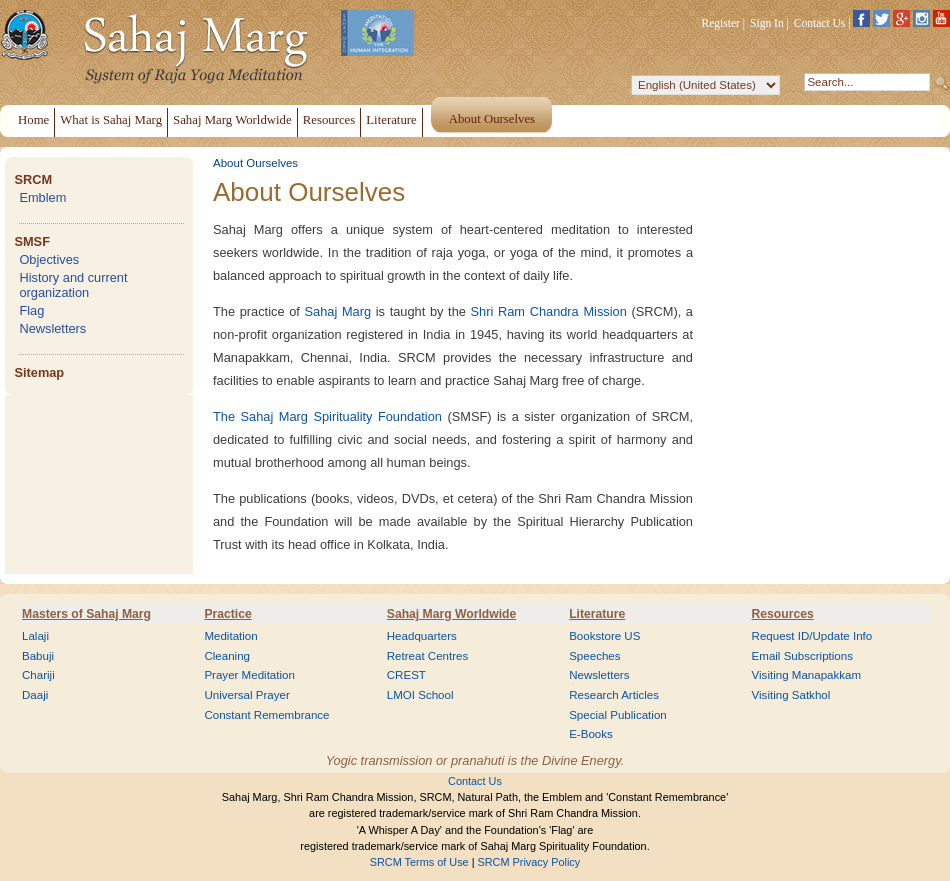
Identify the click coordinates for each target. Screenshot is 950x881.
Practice (227, 614)
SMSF (32, 241)
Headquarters (422, 636)
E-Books (591, 734)
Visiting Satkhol (791, 695)
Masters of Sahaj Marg (86, 614)
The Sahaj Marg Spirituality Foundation (327, 416)
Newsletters (52, 328)
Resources (783, 614)
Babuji (38, 656)
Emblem (42, 197)
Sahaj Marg (338, 311)
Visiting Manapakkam (807, 675)
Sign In (767, 23)
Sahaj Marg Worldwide (451, 614)
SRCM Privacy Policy (529, 862)
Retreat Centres (428, 656)
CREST (406, 675)
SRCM (33, 179)
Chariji (38, 675)
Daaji (35, 695)
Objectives (49, 259)
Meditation (230, 636)
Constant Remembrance (266, 715)
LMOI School (420, 695)
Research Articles (614, 695)
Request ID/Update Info (812, 636)
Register (721, 23)
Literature (597, 614)
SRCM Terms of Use (419, 862)
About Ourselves (255, 163)
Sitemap (39, 372)
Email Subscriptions (802, 656)
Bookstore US (604, 636)
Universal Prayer (246, 695)
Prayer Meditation (249, 675)
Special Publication (618, 715)
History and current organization (73, 285)
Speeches (594, 656)
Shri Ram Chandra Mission (549, 311)
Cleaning (227, 656)
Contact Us (820, 23)
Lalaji (35, 636)
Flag (31, 310)
